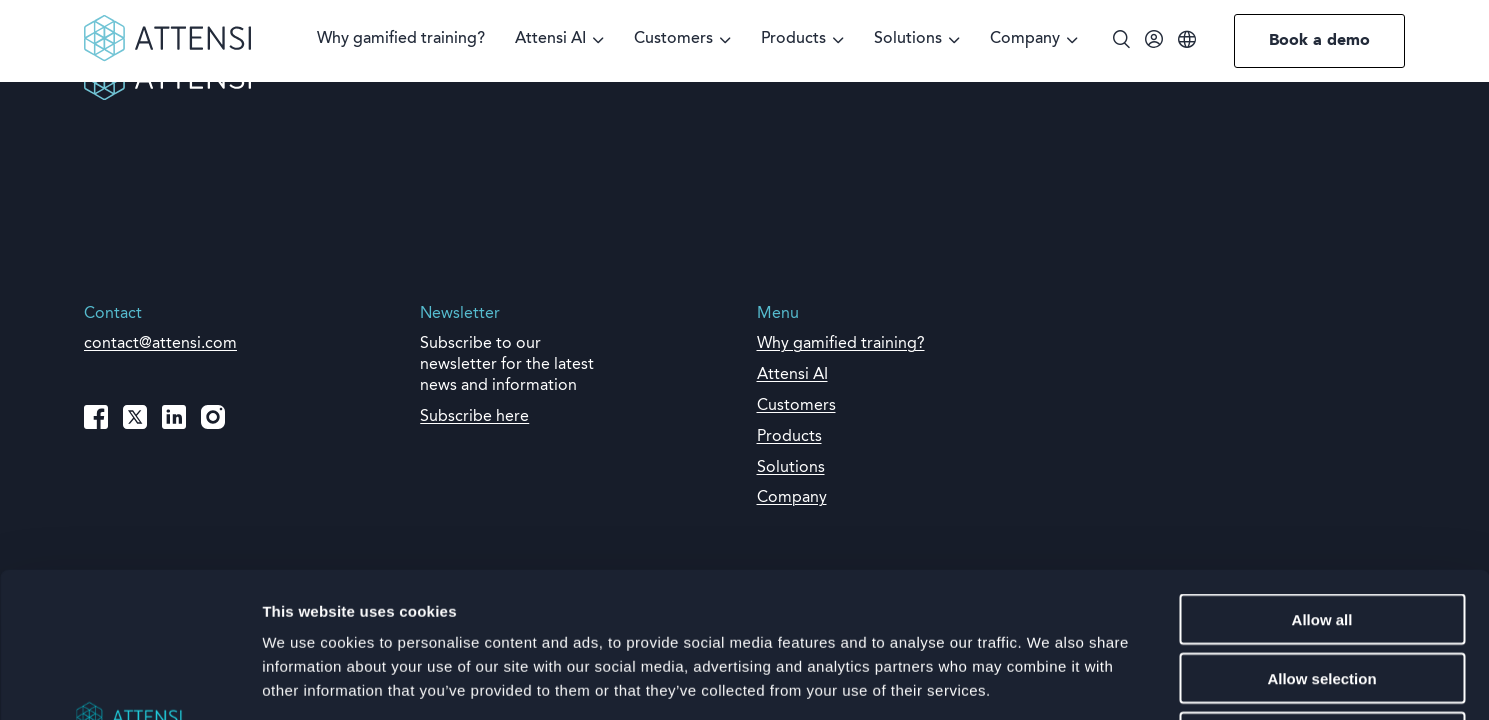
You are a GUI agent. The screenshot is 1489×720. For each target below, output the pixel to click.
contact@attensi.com (160, 344)
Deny (1322, 592)
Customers (673, 39)
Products (793, 39)
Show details (1049, 680)
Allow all (1322, 474)
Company (1025, 39)
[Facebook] (96, 417)
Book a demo (1319, 41)
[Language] (1187, 41)
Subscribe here (474, 417)
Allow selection (1321, 533)
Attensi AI (550, 39)
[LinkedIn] (174, 417)
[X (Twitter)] (135, 417)
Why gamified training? (401, 39)
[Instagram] (213, 417)
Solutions (908, 39)
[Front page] (167, 58)
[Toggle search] (1121, 41)
